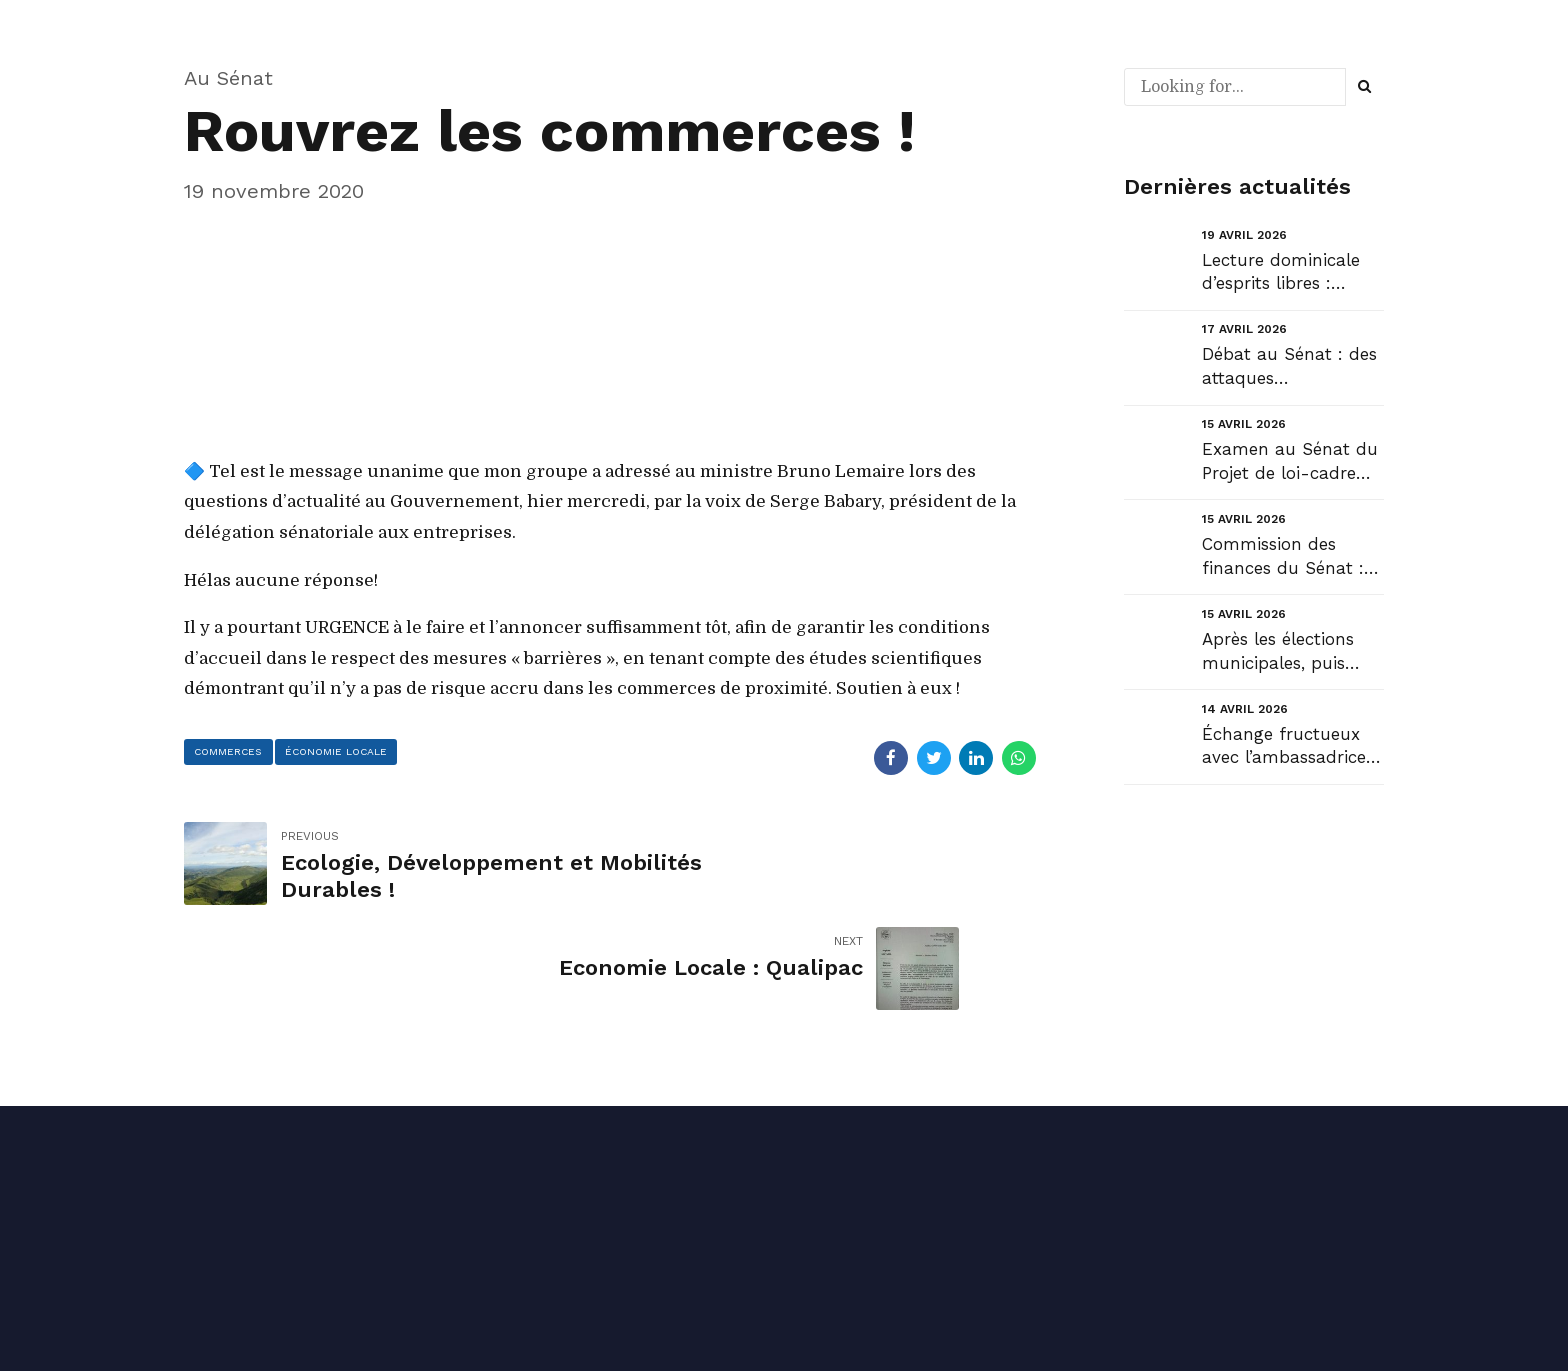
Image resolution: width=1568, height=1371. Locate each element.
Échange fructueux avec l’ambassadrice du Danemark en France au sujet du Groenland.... (1284, 747)
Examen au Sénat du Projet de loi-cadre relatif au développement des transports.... (1290, 462)
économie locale (352, 753)
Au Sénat (228, 78)
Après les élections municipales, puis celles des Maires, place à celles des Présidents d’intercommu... (1278, 652)
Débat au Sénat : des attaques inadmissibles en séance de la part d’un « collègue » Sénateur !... (1289, 367)
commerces (233, 753)
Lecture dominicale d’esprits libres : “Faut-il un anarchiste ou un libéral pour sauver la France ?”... (1293, 273)
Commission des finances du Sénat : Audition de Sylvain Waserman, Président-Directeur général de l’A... (1283, 557)
